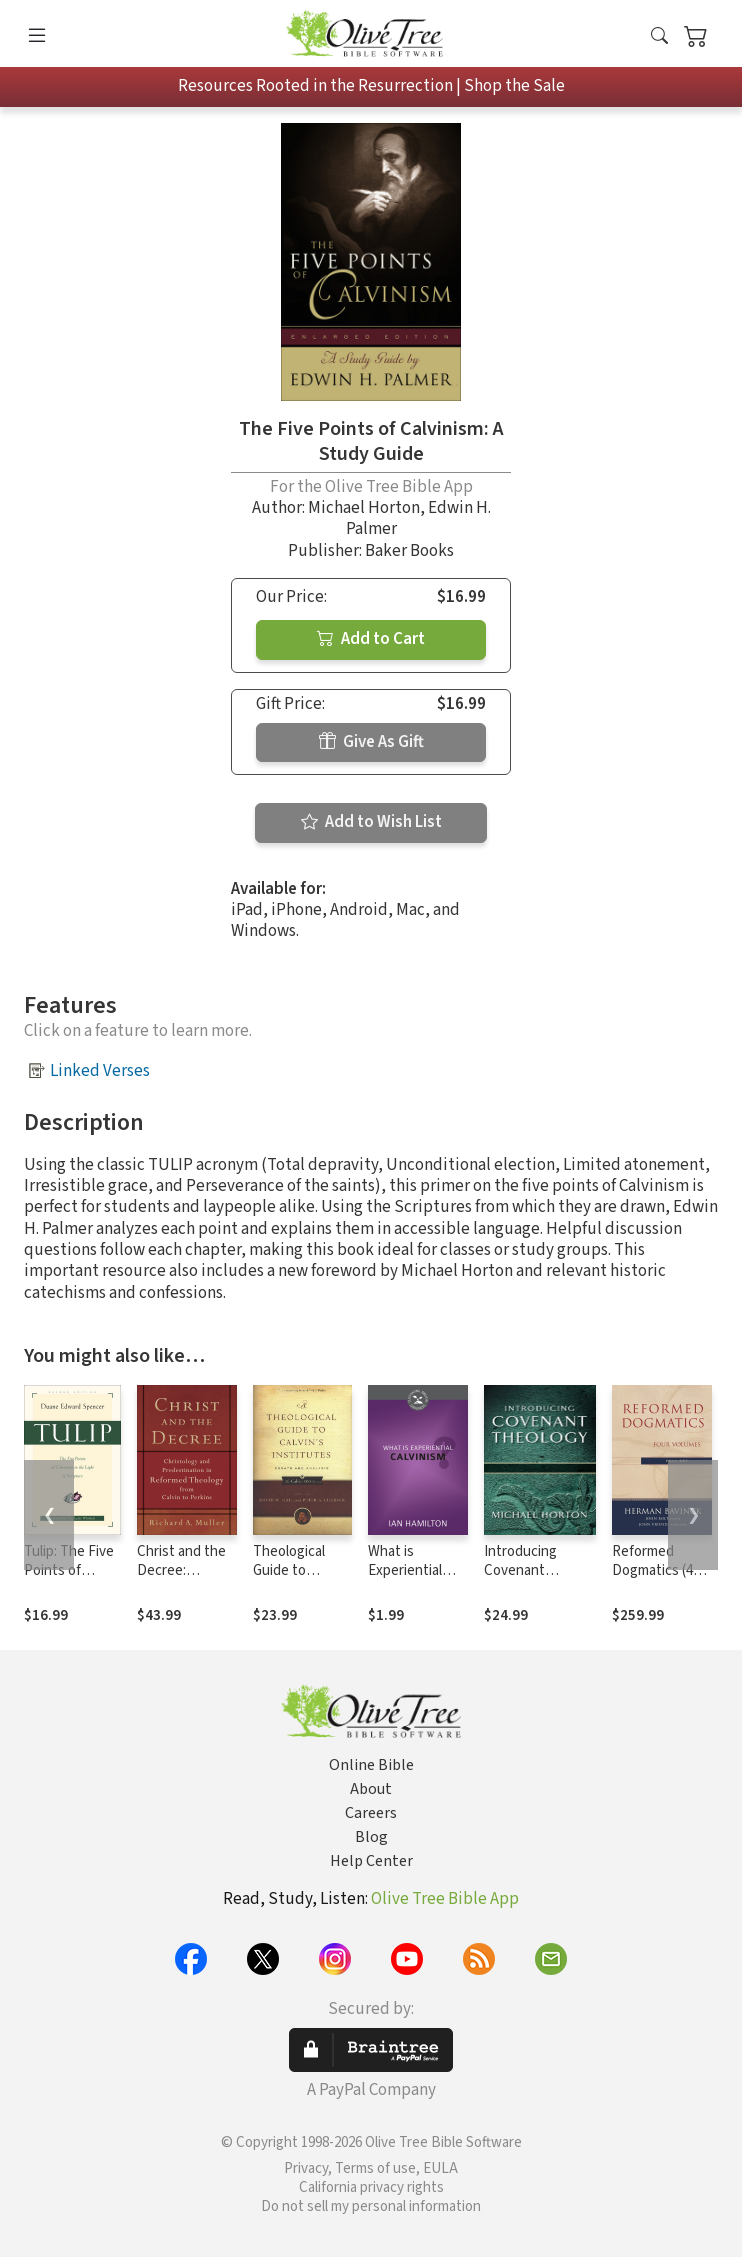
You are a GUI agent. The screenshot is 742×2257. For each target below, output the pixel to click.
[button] (659, 37)
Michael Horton (364, 508)
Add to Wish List (371, 822)
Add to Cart (371, 639)
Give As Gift (371, 742)
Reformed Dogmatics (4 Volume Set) (652, 1570)
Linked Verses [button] (100, 1071)
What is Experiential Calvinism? (405, 1570)
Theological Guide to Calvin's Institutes (289, 1580)
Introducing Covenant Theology (520, 1570)
